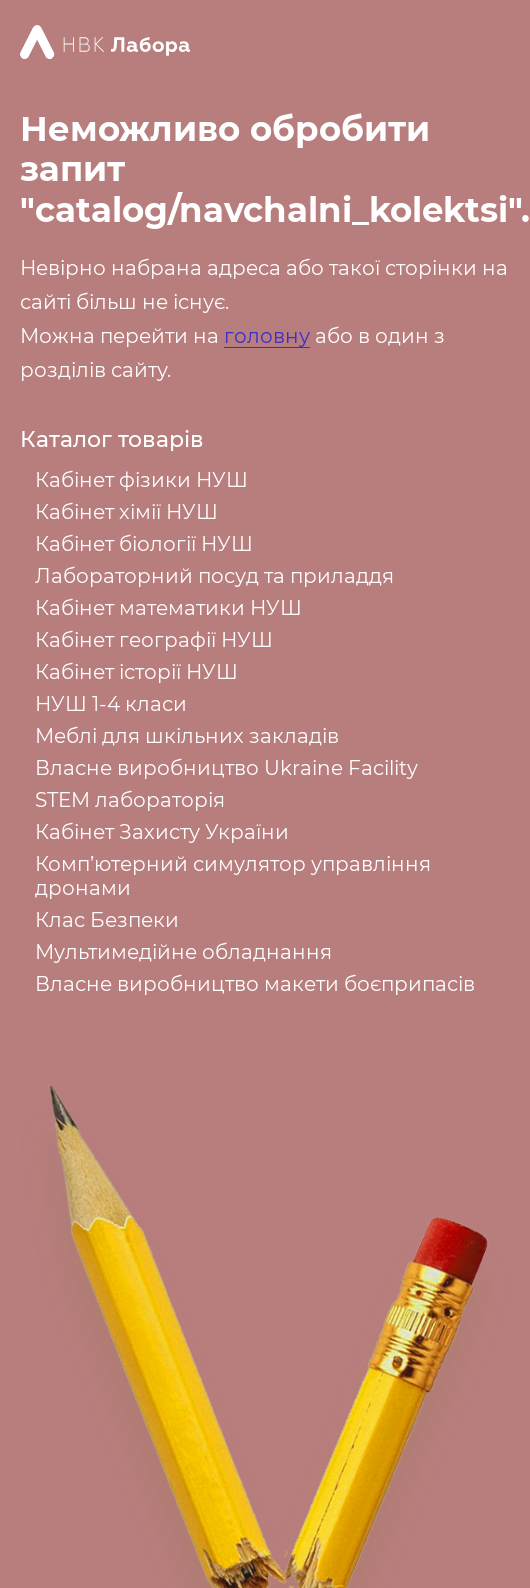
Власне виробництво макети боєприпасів (255, 984)
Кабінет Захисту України (162, 832)
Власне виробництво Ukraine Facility (226, 768)
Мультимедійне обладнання (183, 952)
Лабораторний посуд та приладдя (214, 576)
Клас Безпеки (107, 920)
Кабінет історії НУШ (136, 672)
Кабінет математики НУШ (168, 608)
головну (267, 336)
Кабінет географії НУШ (154, 640)
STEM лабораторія (130, 800)
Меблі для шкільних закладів (187, 736)
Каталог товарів (112, 440)
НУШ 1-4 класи (111, 704)
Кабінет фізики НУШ (141, 480)
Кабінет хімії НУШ (126, 512)
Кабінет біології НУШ (144, 544)
